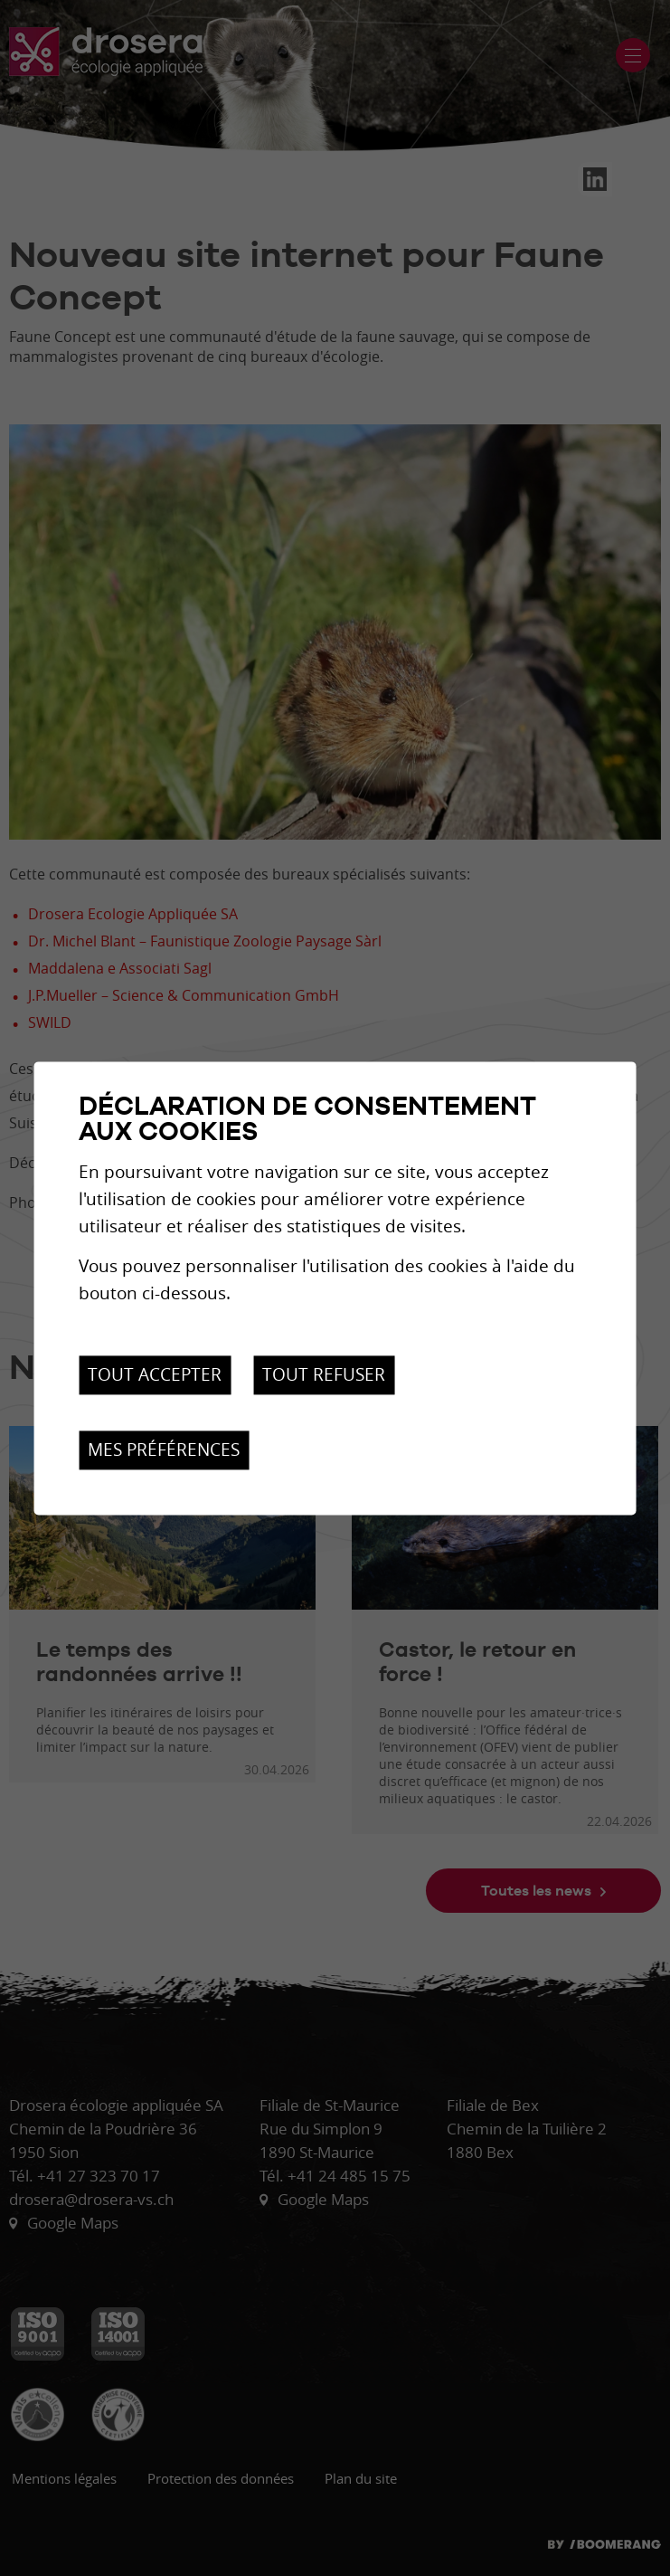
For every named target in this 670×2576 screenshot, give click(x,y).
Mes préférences (164, 1449)
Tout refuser (323, 1375)
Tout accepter (155, 1375)
